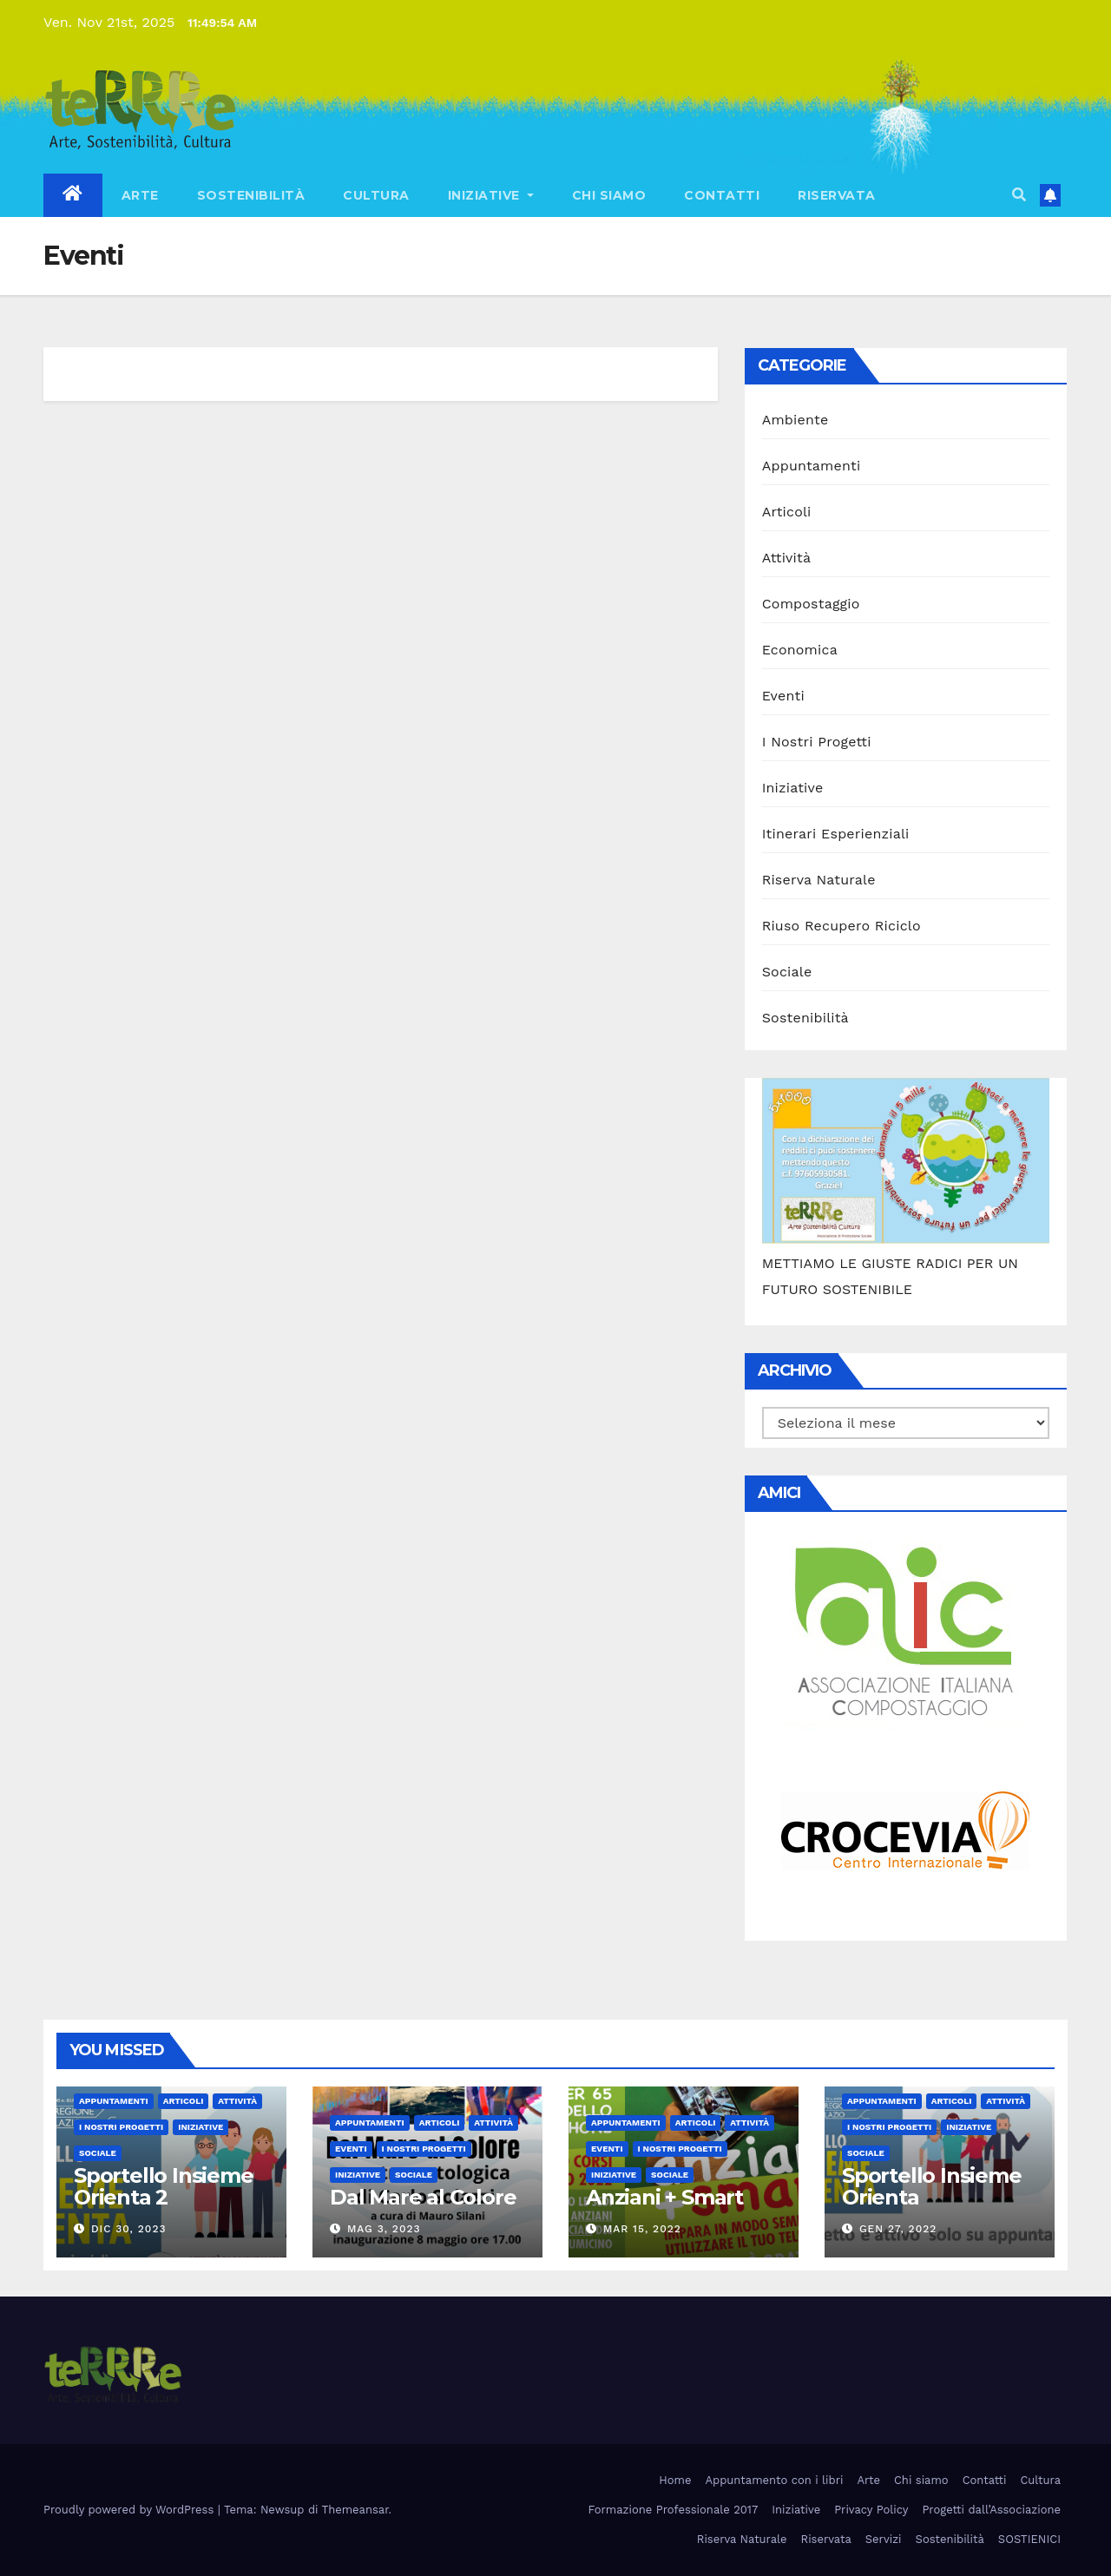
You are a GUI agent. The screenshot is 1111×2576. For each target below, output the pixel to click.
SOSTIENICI (1029, 2539)
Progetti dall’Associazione (991, 2509)
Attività (787, 557)
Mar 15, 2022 (642, 2229)
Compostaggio (811, 603)
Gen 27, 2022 (898, 2229)
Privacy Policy (871, 2509)
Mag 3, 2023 (384, 2229)
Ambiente (795, 419)
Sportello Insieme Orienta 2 (163, 2186)
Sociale (787, 971)
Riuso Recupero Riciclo (841, 925)
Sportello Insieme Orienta (932, 2186)
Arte (140, 195)
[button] (1019, 195)
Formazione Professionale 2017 (673, 2509)
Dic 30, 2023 (129, 2229)
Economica (800, 649)
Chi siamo (609, 195)
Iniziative (491, 195)
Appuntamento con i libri (774, 2480)
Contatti (721, 195)
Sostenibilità (251, 195)
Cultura (376, 195)
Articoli (787, 511)
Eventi (783, 695)
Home (675, 2480)
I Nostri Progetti (816, 741)
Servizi (883, 2539)
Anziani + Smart (664, 2197)
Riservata (837, 195)
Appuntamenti (811, 465)
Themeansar (355, 2509)
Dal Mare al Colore (423, 2197)
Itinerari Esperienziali (836, 833)
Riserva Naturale (819, 879)
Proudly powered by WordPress (130, 2509)
